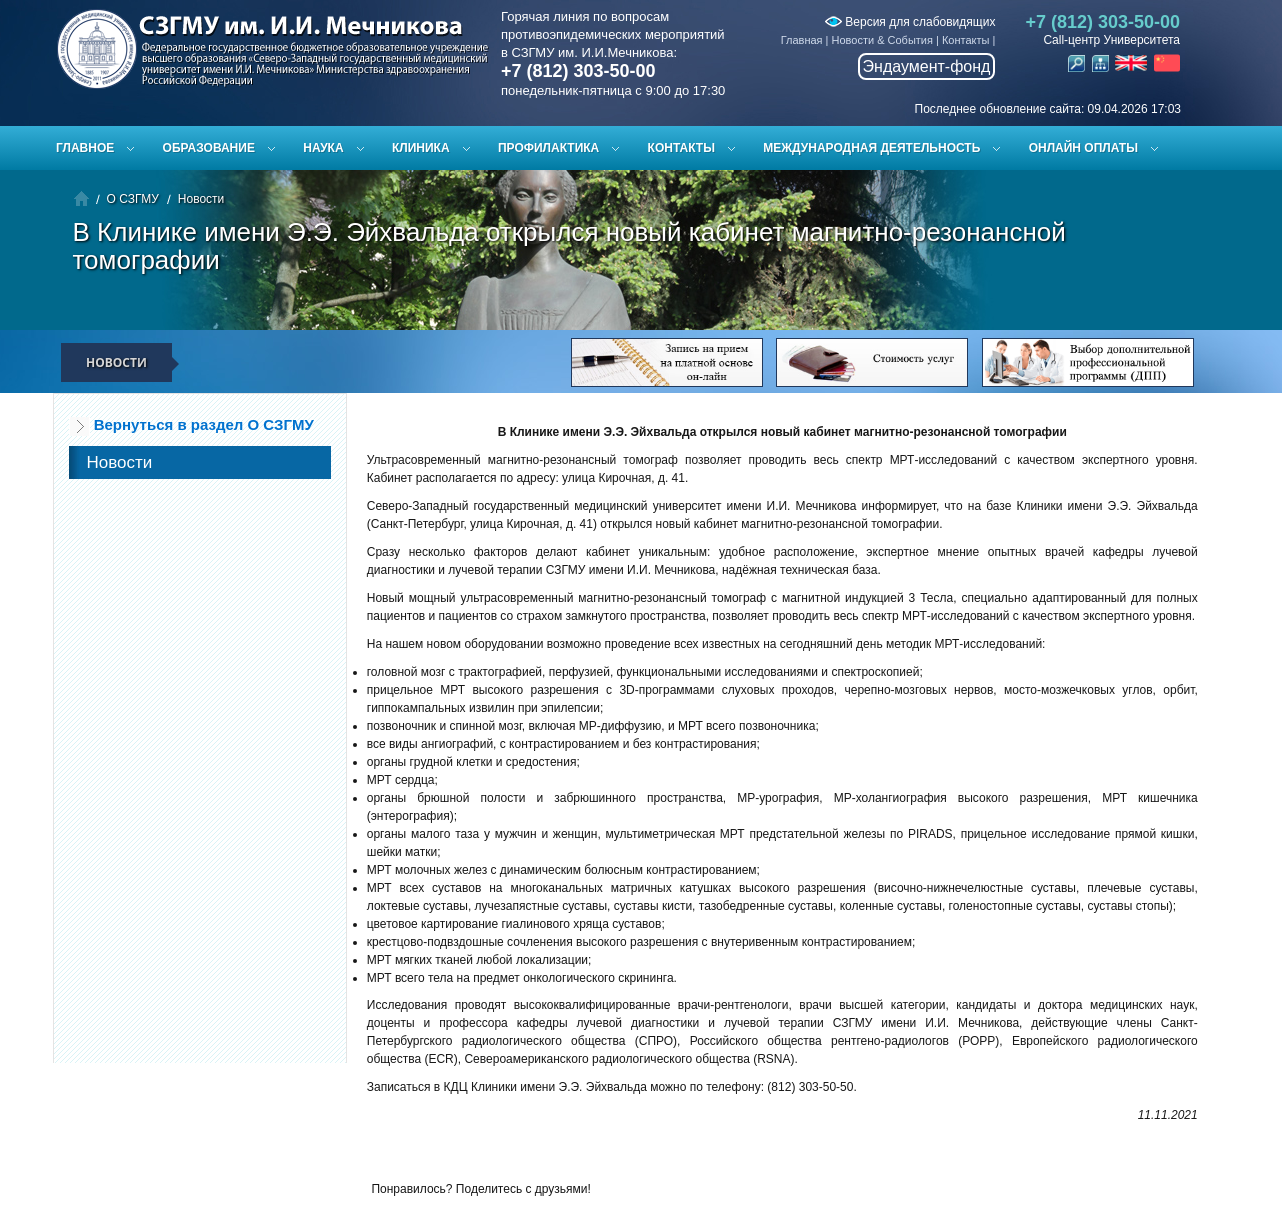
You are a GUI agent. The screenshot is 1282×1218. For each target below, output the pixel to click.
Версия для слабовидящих (910, 22)
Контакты (966, 40)
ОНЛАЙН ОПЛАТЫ (1083, 148)
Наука (323, 148)
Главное (85, 148)
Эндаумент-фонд (927, 66)
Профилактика (548, 148)
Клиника (421, 148)
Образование (209, 148)
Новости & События (882, 40)
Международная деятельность (871, 148)
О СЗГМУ (133, 199)
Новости (201, 199)
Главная (802, 40)
